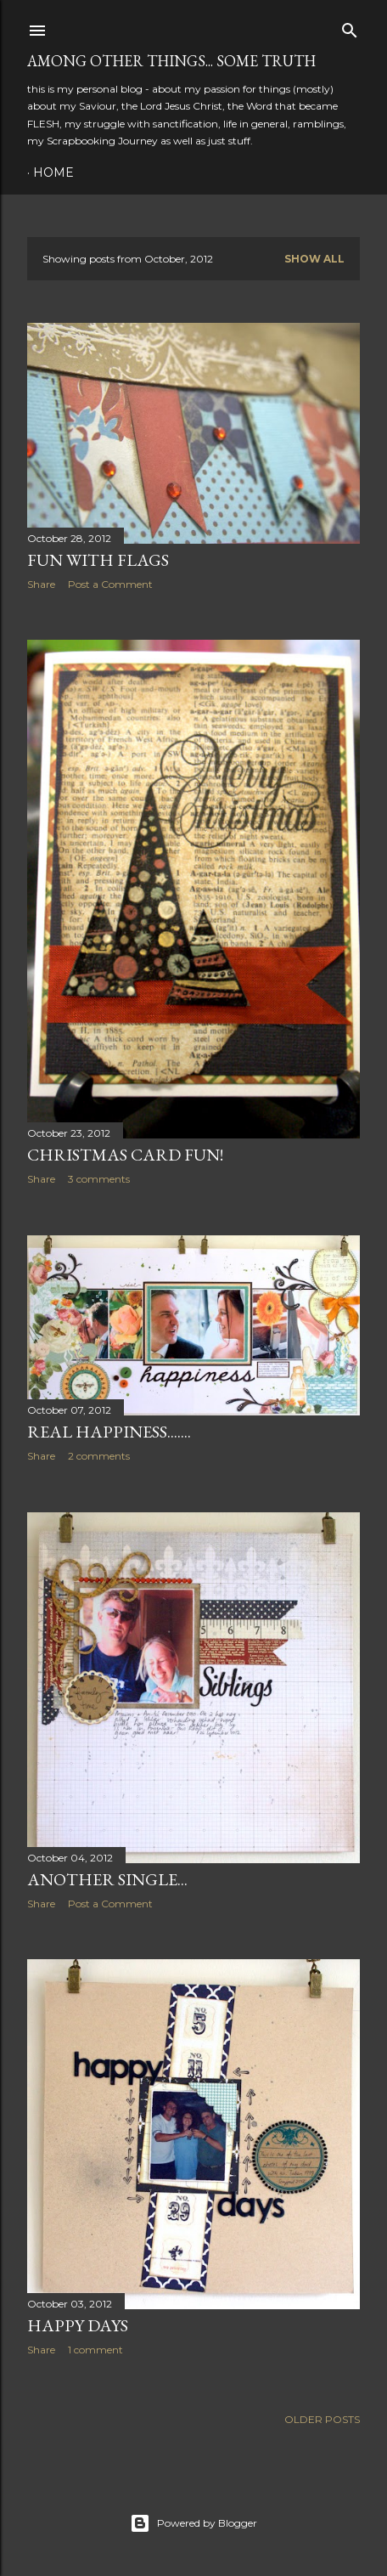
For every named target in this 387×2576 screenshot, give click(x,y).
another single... (107, 1879)
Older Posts (322, 2419)
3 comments (99, 1178)
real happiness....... (109, 1432)
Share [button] (41, 584)
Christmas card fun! (125, 1155)
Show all (314, 258)
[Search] (349, 26)
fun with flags (98, 560)
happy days (77, 2325)
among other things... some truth (171, 61)
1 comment (95, 2349)
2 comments (99, 1455)
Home (53, 172)
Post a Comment (110, 584)
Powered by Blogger (193, 2523)
